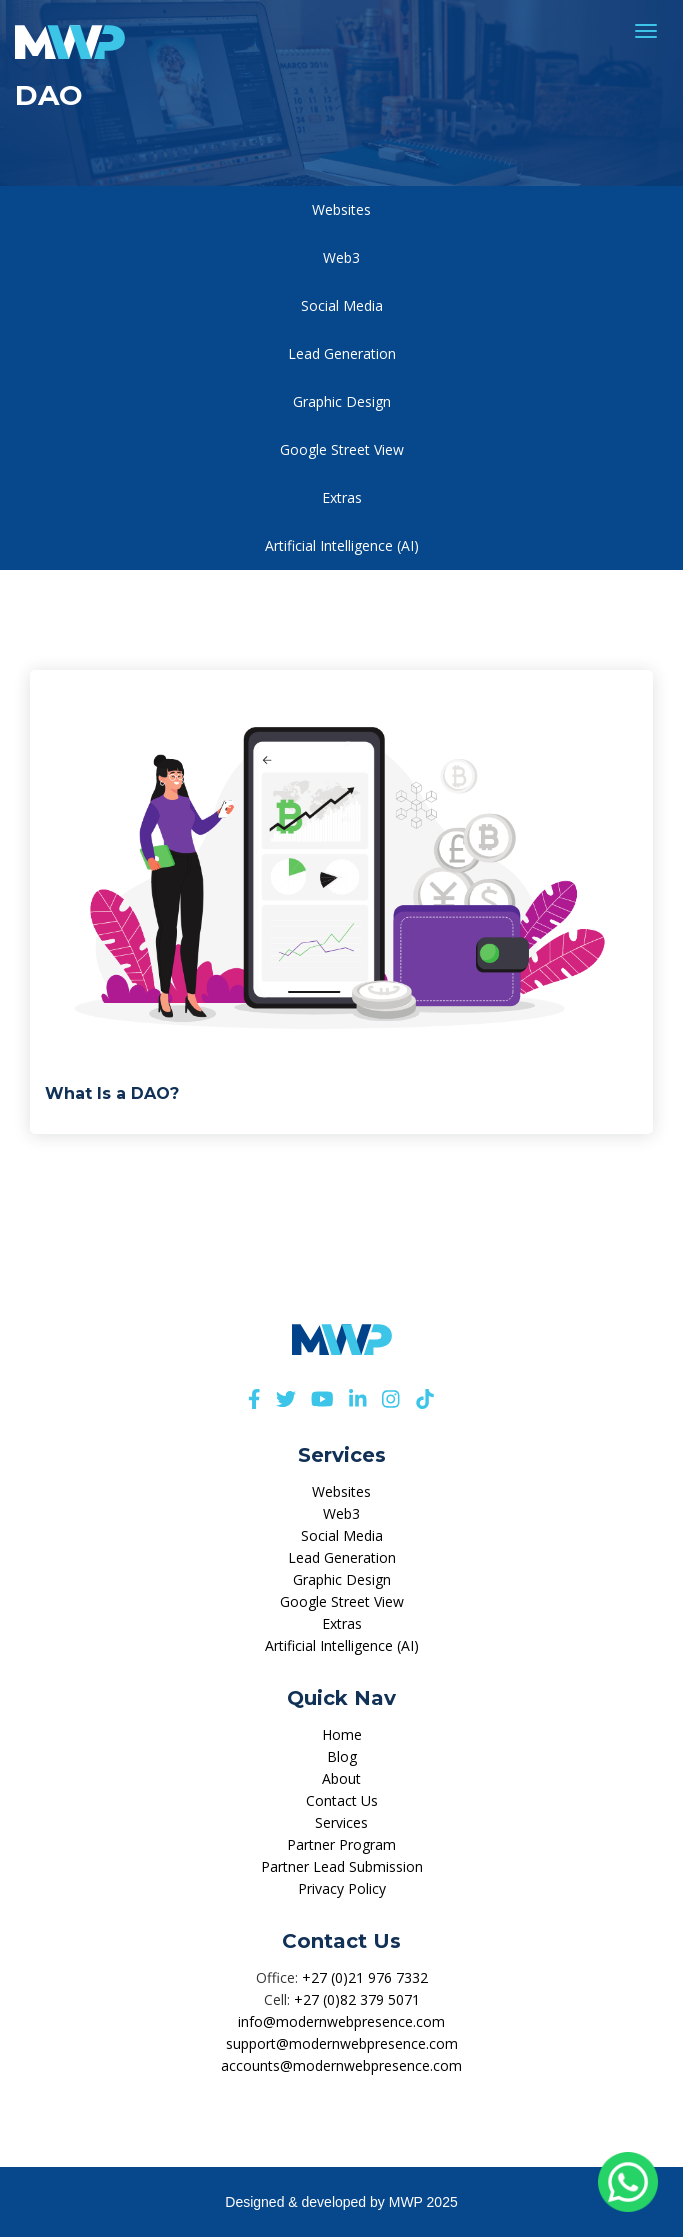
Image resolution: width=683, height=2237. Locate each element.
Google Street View (342, 449)
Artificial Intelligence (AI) (342, 545)
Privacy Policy (342, 1888)
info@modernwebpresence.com (341, 2021)
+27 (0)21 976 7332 (365, 1977)
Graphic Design (342, 401)
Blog (342, 1756)
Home (342, 1734)
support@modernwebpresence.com (342, 2043)
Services (341, 1822)
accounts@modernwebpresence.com (341, 2065)
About (341, 1778)
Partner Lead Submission (342, 1866)
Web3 (341, 257)
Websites (341, 209)
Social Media (342, 305)
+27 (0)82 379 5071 (357, 1999)
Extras (342, 497)
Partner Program (341, 1844)
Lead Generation (342, 353)
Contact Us (342, 1800)
